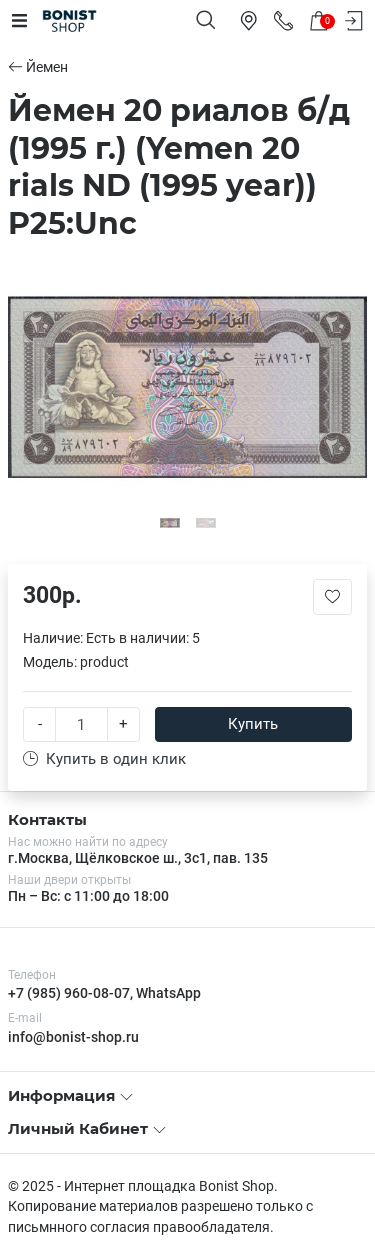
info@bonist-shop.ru (73, 1037)
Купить (253, 724)
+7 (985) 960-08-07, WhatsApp (104, 993)
